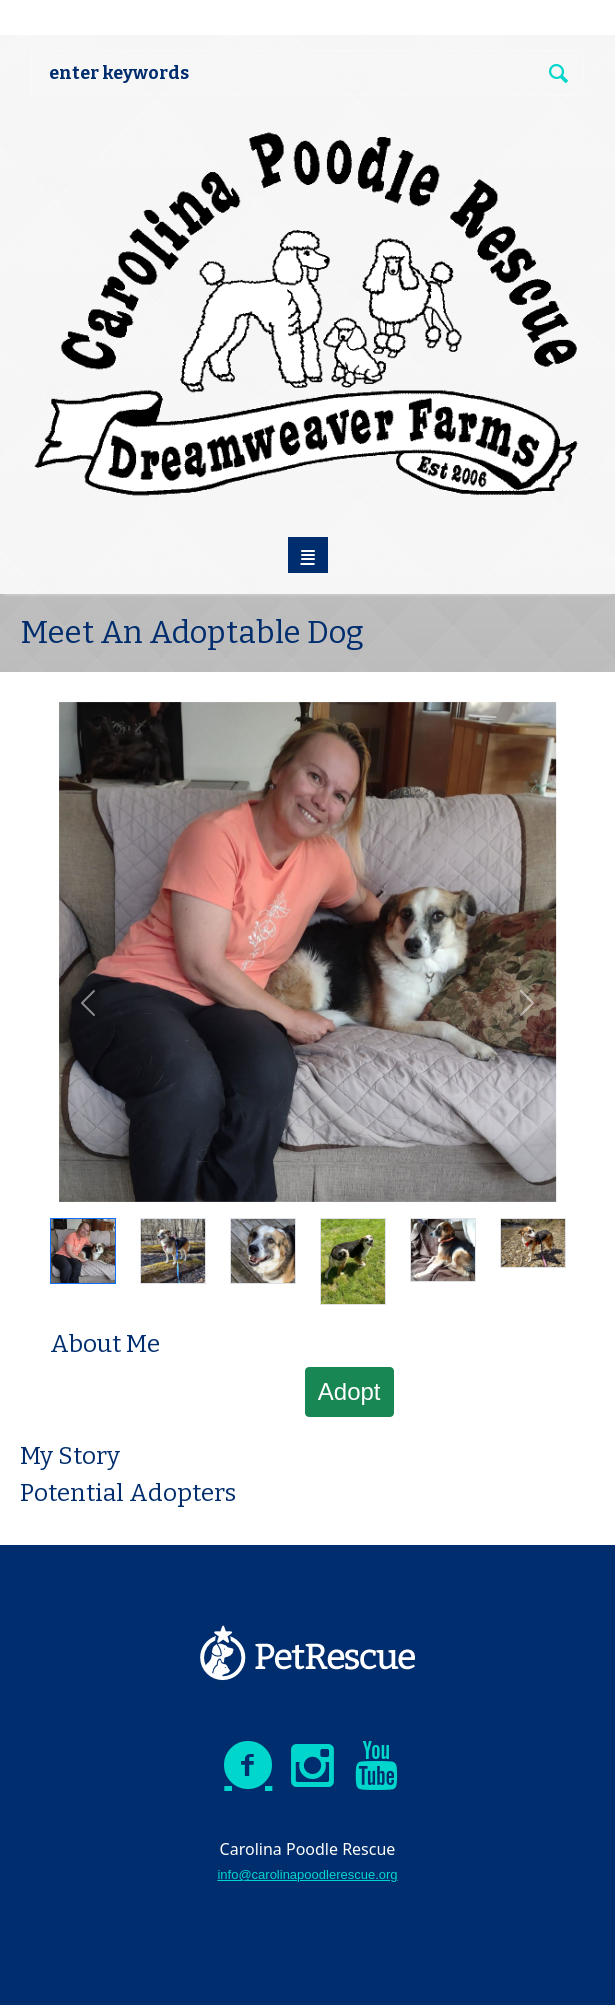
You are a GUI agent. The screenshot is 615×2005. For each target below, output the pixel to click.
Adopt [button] (349, 1391)
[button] (88, 1003)
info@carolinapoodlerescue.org (307, 1874)
